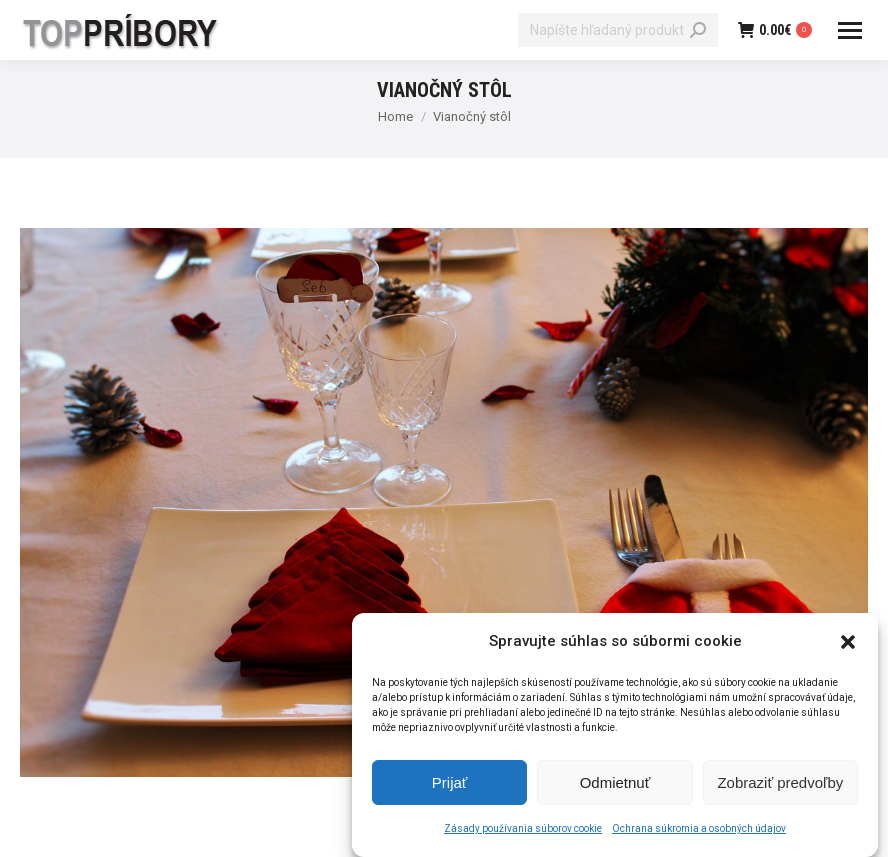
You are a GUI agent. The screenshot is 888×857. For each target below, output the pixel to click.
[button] (848, 645)
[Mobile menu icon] (850, 30)
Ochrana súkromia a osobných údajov (699, 831)
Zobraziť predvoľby (780, 785)
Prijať (450, 785)
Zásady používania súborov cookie (523, 831)
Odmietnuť (615, 785)
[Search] (618, 30)
